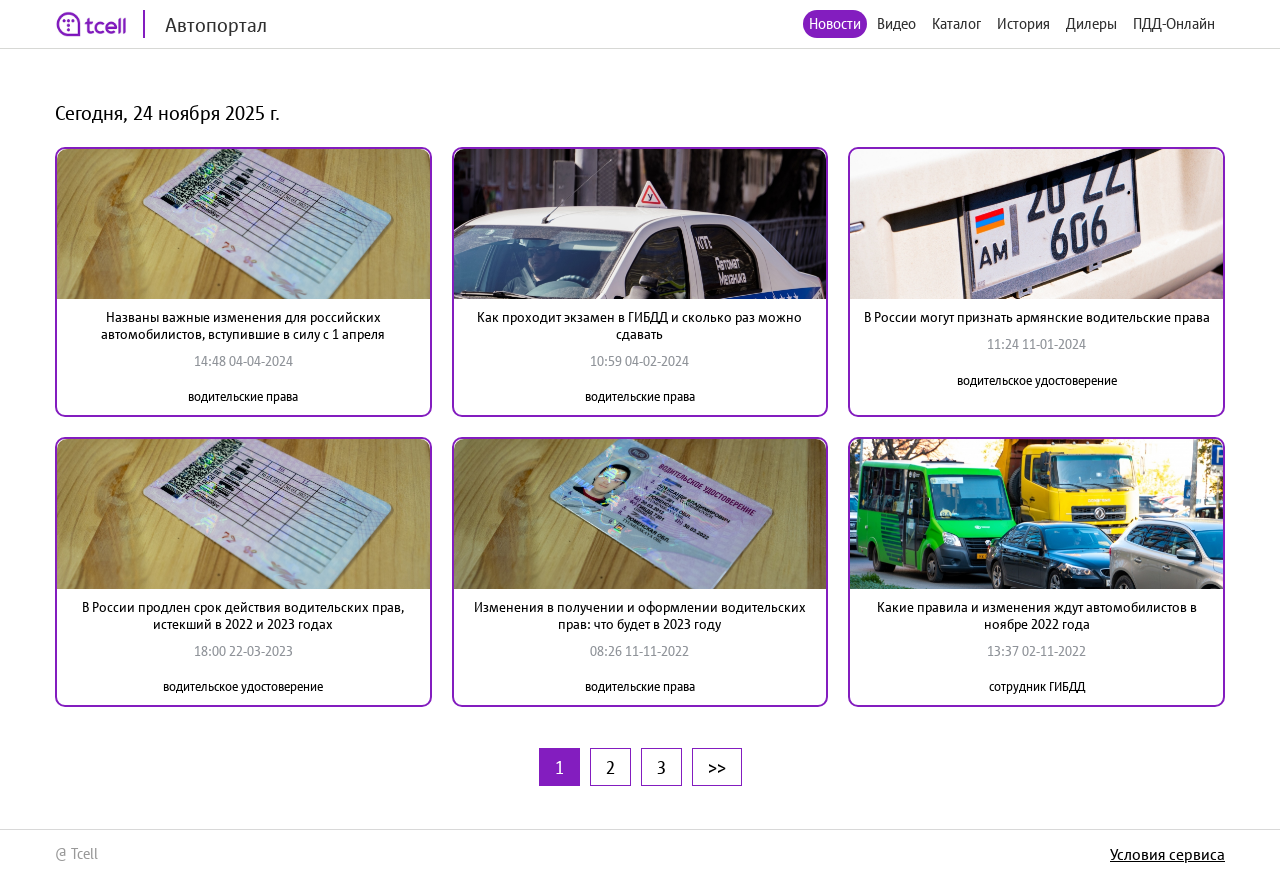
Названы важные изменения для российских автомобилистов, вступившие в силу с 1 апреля (243, 325)
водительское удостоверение (1037, 380)
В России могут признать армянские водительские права (1037, 317)
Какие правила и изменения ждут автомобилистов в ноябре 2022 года (1037, 615)
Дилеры (1091, 23)
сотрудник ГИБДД (1037, 686)
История (1023, 23)
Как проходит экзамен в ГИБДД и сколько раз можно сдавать (639, 325)
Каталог (956, 23)
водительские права (243, 396)
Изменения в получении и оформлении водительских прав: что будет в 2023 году (640, 615)
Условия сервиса (1167, 854)
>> (717, 767)
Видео (896, 23)
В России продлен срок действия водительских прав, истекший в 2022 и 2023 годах (243, 615)
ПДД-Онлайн (1174, 23)
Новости (835, 23)
